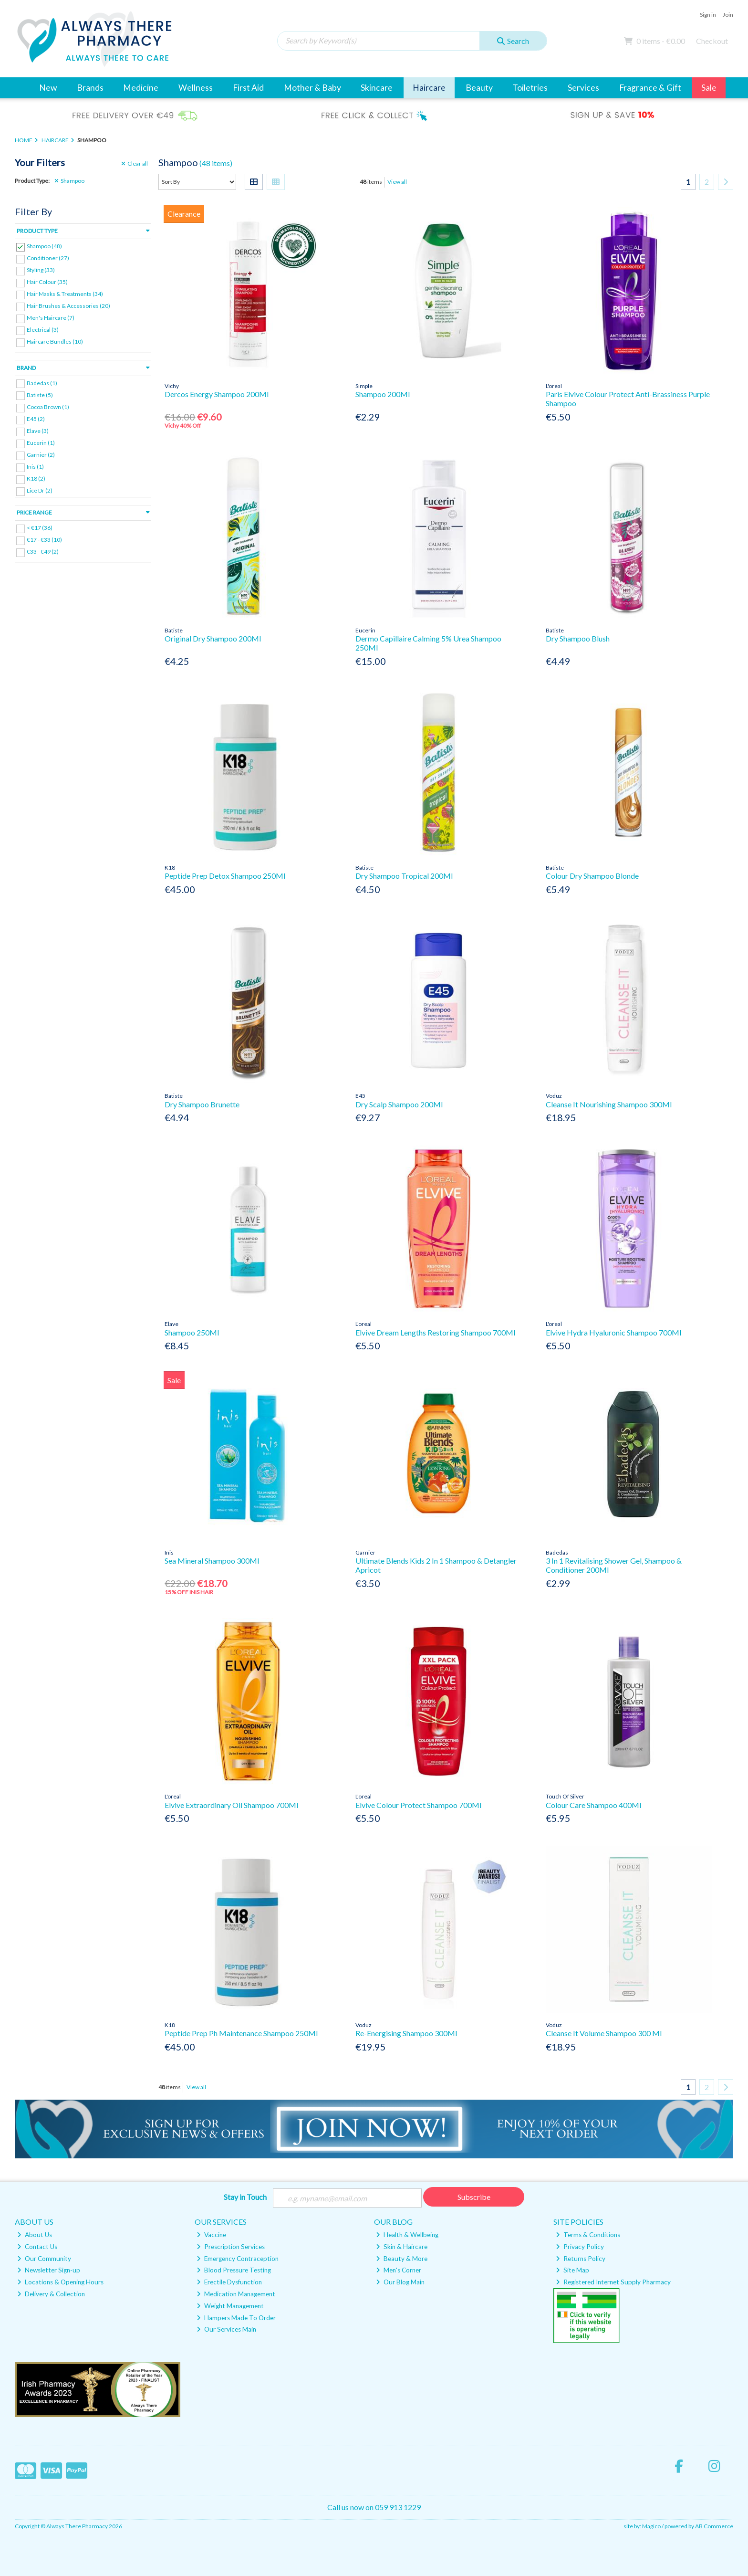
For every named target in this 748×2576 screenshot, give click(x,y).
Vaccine (211, 2235)
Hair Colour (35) (47, 281)
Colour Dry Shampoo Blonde (592, 875)
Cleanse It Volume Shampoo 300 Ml (604, 2033)
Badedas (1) (42, 382)
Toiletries (530, 88)
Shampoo (69, 181)
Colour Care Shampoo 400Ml (593, 1804)
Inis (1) (35, 466)
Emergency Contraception (238, 2258)
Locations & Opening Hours (60, 2282)
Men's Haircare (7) (50, 317)
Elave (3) (38, 430)
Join (728, 14)
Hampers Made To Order (236, 2318)
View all (397, 181)
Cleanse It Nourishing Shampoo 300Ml (609, 1104)
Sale (709, 88)
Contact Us (37, 2246)
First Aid (248, 88)
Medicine (140, 88)
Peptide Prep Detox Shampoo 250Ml (225, 875)
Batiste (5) (40, 394)
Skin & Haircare (401, 2246)
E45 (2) (36, 418)
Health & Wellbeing (407, 2235)
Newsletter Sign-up (48, 2270)
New (48, 88)
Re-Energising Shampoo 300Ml (406, 2033)
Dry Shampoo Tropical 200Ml (404, 875)
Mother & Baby (312, 88)
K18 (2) (36, 478)
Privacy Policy (580, 2246)
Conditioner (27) (48, 258)
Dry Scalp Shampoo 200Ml (399, 1104)
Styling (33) (41, 269)
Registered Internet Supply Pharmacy (613, 2282)
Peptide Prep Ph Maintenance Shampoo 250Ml (241, 2033)
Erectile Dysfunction (229, 2282)
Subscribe (473, 2196)
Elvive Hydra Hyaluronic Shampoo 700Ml (613, 1332)
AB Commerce (714, 2526)
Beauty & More (401, 2258)
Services (583, 88)
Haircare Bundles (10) (55, 341)
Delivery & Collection (51, 2294)
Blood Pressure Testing (234, 2270)
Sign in (708, 14)
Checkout (712, 40)
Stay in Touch (245, 2196)
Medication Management (236, 2294)
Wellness (195, 88)
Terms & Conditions (588, 2235)
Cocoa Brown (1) (48, 406)
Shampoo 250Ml (192, 1332)
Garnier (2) (41, 454)
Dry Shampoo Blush (578, 638)
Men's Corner (398, 2270)
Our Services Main (226, 2329)
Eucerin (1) (41, 442)
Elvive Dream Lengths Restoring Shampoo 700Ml (435, 1332)
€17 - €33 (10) (44, 539)
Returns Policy (580, 2258)
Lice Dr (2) (39, 490)
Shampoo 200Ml (382, 394)
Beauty (479, 88)
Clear (134, 163)
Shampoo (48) (44, 246)
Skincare (377, 88)
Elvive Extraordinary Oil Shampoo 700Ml (231, 1804)
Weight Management (230, 2306)
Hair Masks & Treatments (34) (65, 293)
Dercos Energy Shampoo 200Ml (217, 394)
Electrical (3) (43, 329)
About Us (34, 2235)
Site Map (572, 2270)
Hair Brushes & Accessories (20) (68, 305)
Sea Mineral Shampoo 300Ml (212, 1560)
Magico (651, 2526)
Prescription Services (231, 2246)
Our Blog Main (400, 2282)
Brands (90, 88)
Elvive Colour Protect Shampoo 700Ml (418, 1804)
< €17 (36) (39, 527)
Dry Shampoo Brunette (202, 1104)
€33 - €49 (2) (43, 551)
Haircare (429, 88)
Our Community (44, 2258)
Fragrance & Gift (650, 88)
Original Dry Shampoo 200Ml (213, 638)
